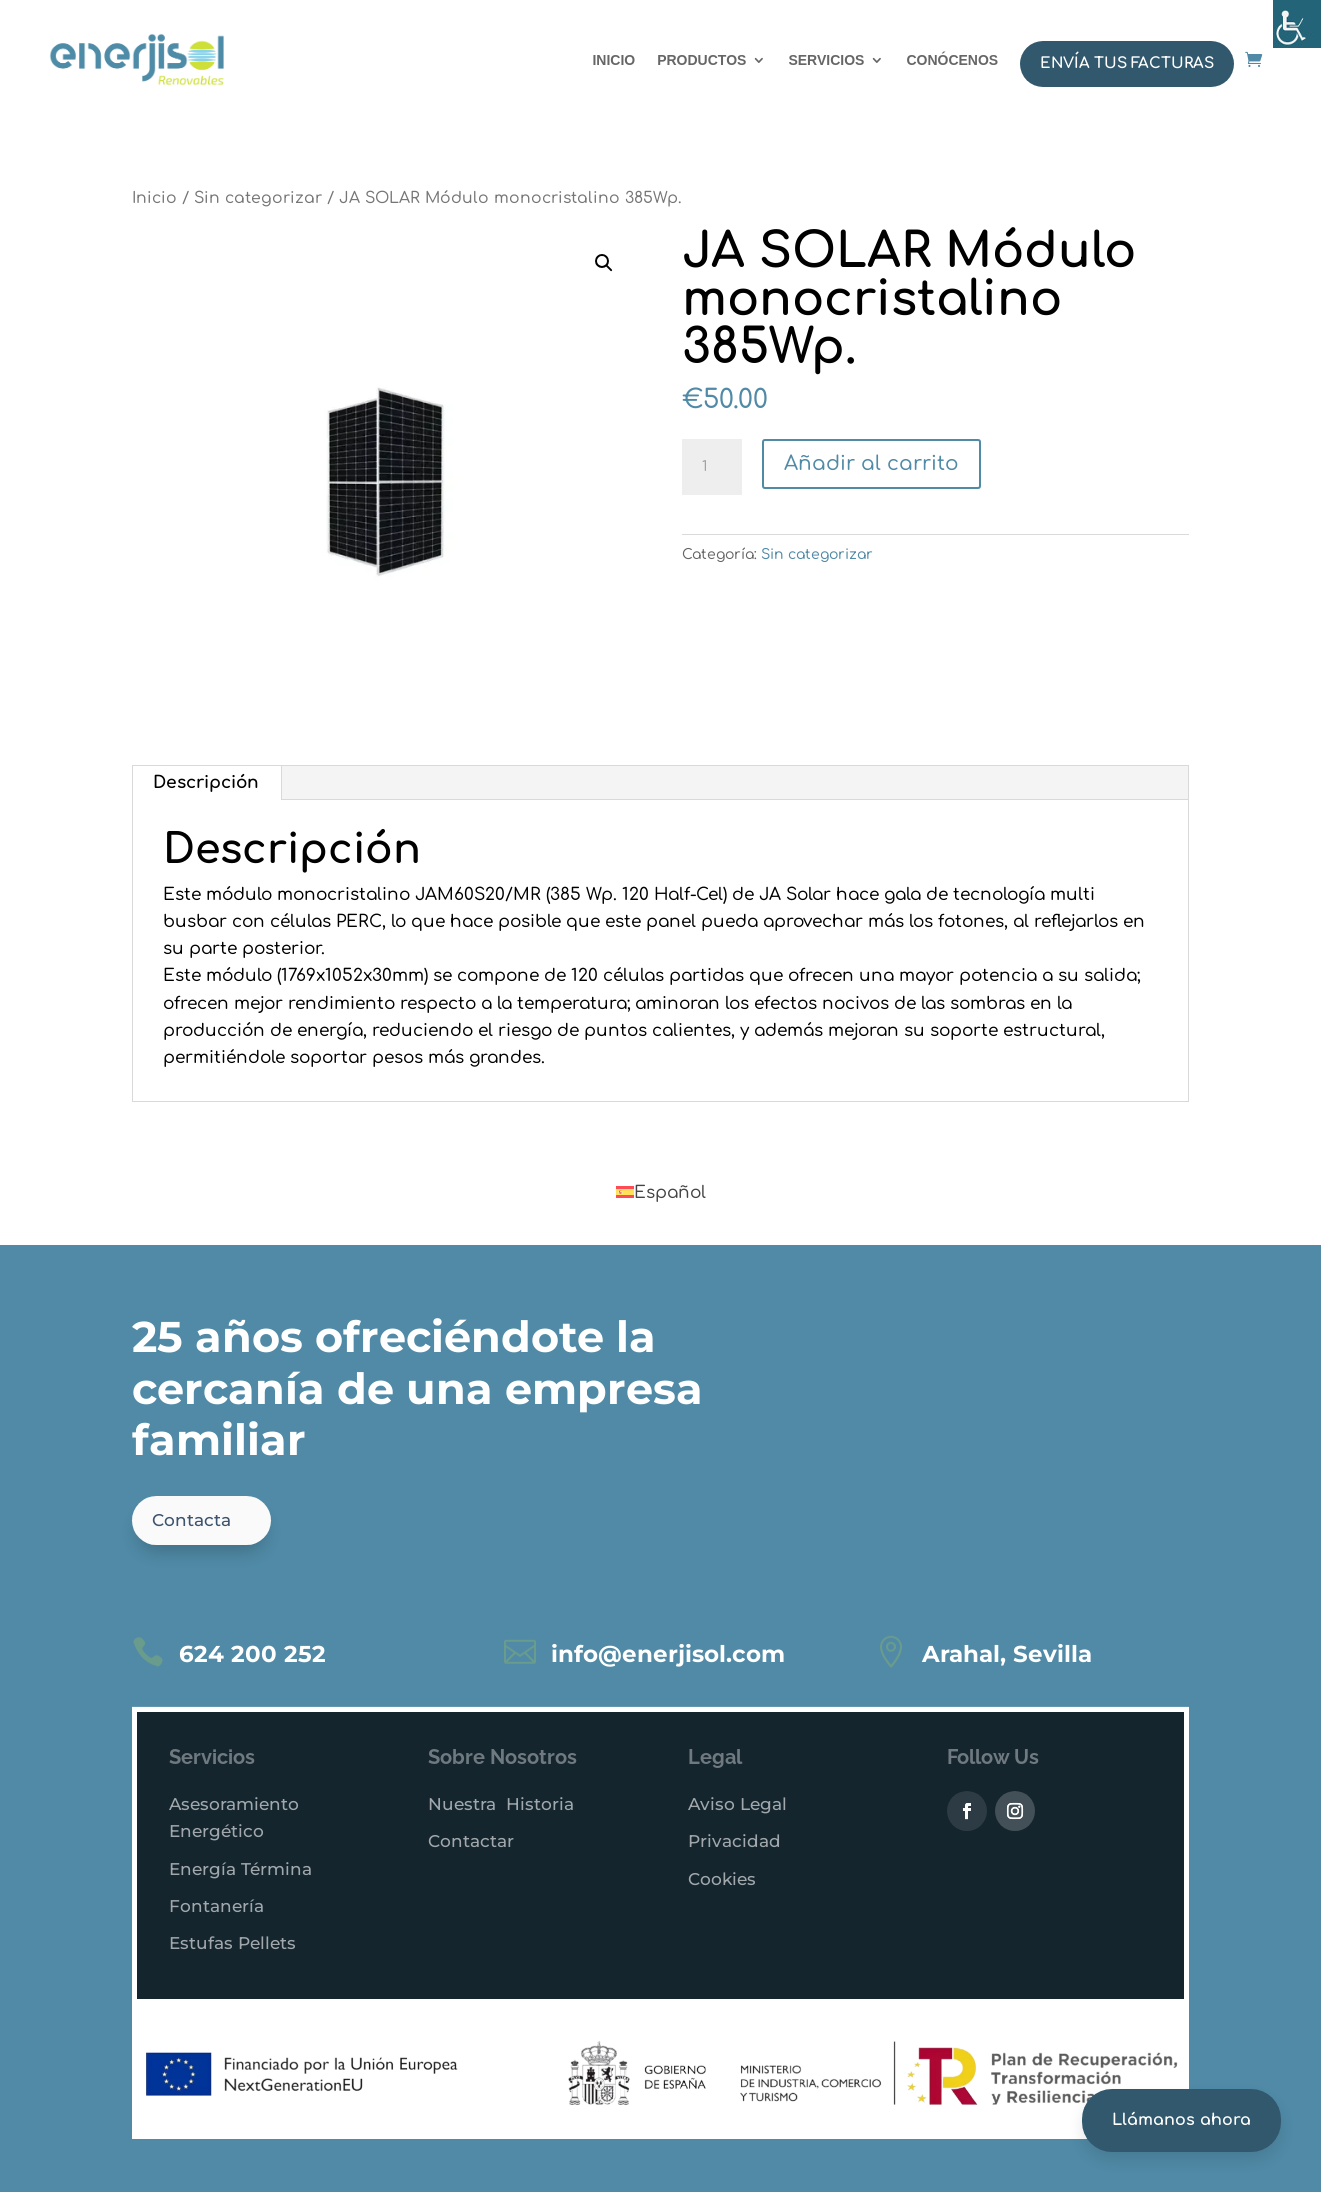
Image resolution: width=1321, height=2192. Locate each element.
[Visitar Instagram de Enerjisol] (1015, 1811)
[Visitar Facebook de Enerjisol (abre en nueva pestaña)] (967, 1811)
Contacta (191, 1520)
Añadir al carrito (871, 463)
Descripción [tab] (206, 782)
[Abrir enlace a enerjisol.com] (1253, 60)
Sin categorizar (258, 198)
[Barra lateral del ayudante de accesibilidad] (1297, 24)
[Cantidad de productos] (712, 467)
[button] (604, 263)
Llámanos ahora (1181, 2120)
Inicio (154, 198)
